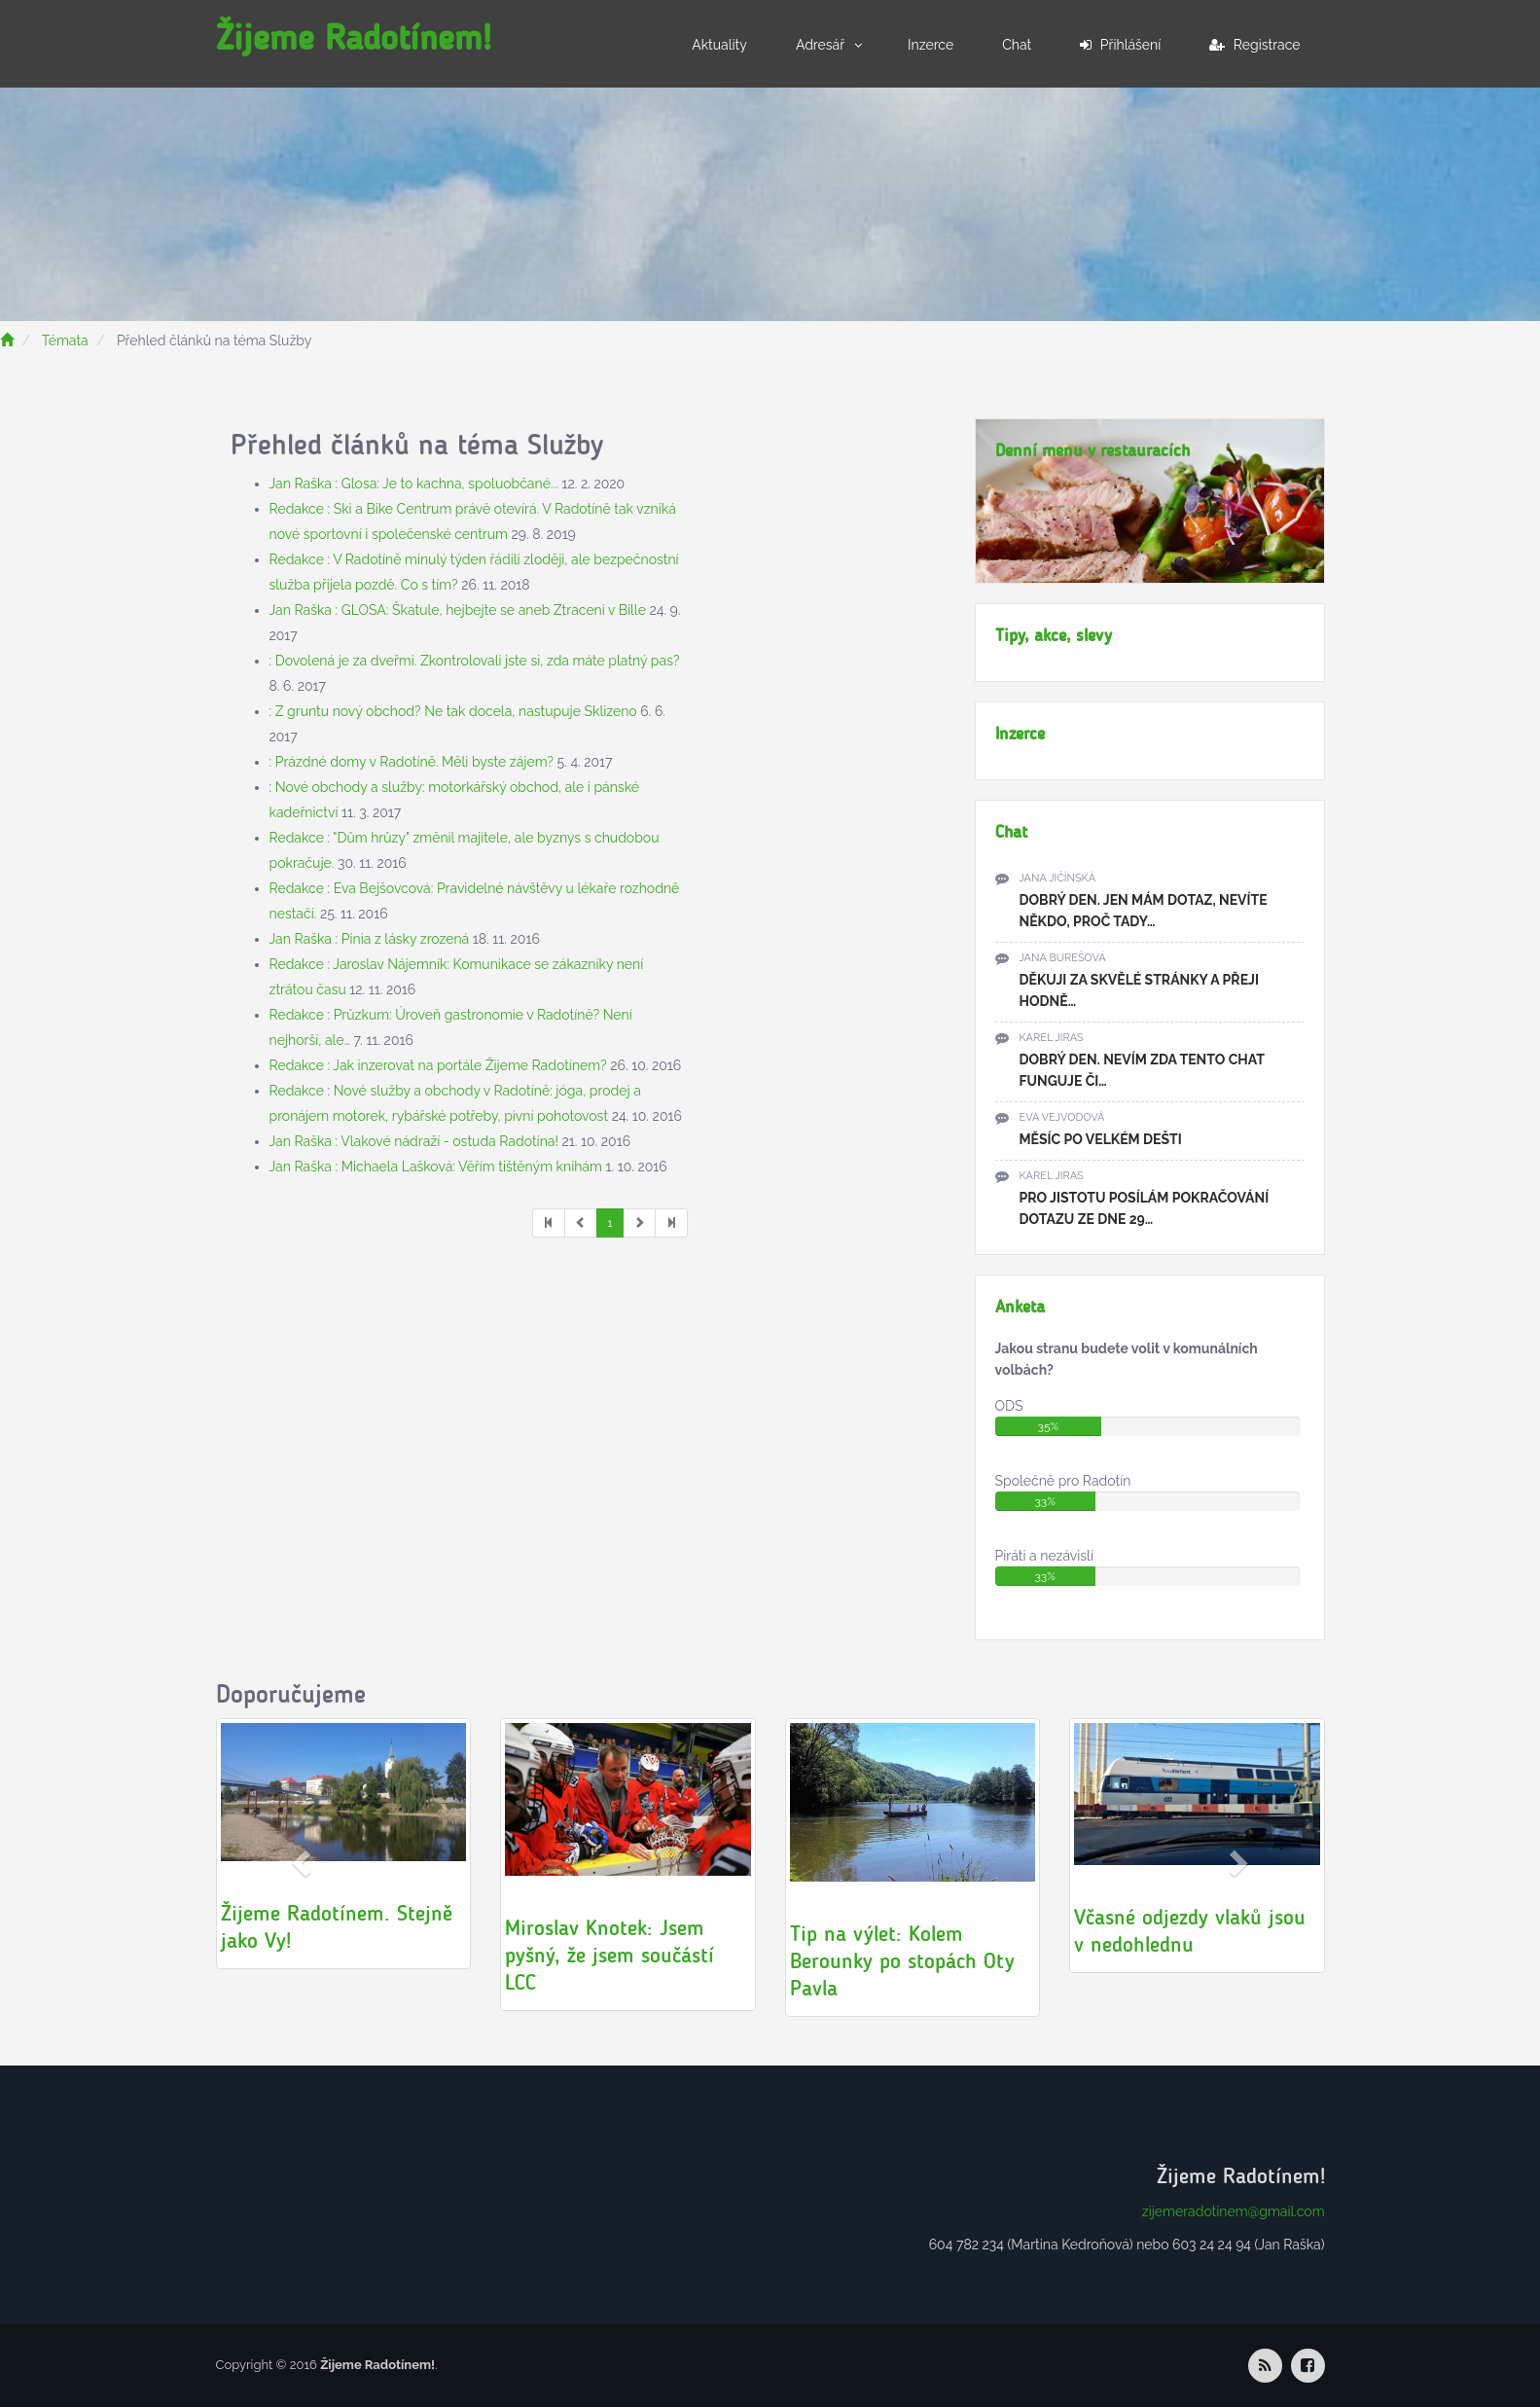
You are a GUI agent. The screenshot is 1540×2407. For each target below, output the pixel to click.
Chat (1016, 45)
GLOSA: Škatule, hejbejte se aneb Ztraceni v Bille (493, 610)
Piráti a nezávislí (1044, 1555)
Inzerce (930, 45)
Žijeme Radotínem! (353, 37)
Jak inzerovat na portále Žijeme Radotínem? (469, 1065)
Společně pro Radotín (1063, 1481)
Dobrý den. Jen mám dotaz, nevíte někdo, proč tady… (1144, 910)
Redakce (296, 509)
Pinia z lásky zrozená (405, 939)
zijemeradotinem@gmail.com (1233, 2211)
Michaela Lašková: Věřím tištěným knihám (471, 1166)
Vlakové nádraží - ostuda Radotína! (449, 1141)
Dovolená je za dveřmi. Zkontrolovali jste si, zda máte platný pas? (477, 660)
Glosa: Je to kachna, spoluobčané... (449, 483)
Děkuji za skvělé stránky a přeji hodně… (1139, 990)
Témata (65, 340)
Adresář (820, 45)
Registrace (1254, 45)
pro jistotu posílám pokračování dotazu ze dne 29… (1145, 1208)
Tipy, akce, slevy (1053, 635)
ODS (1009, 1406)
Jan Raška (300, 483)
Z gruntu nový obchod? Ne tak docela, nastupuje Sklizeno (456, 711)
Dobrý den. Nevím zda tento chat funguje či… (1142, 1070)
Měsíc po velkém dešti (1101, 1139)
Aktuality (719, 45)
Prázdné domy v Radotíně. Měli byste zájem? (414, 762)
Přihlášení (1120, 45)
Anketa (1020, 1306)
